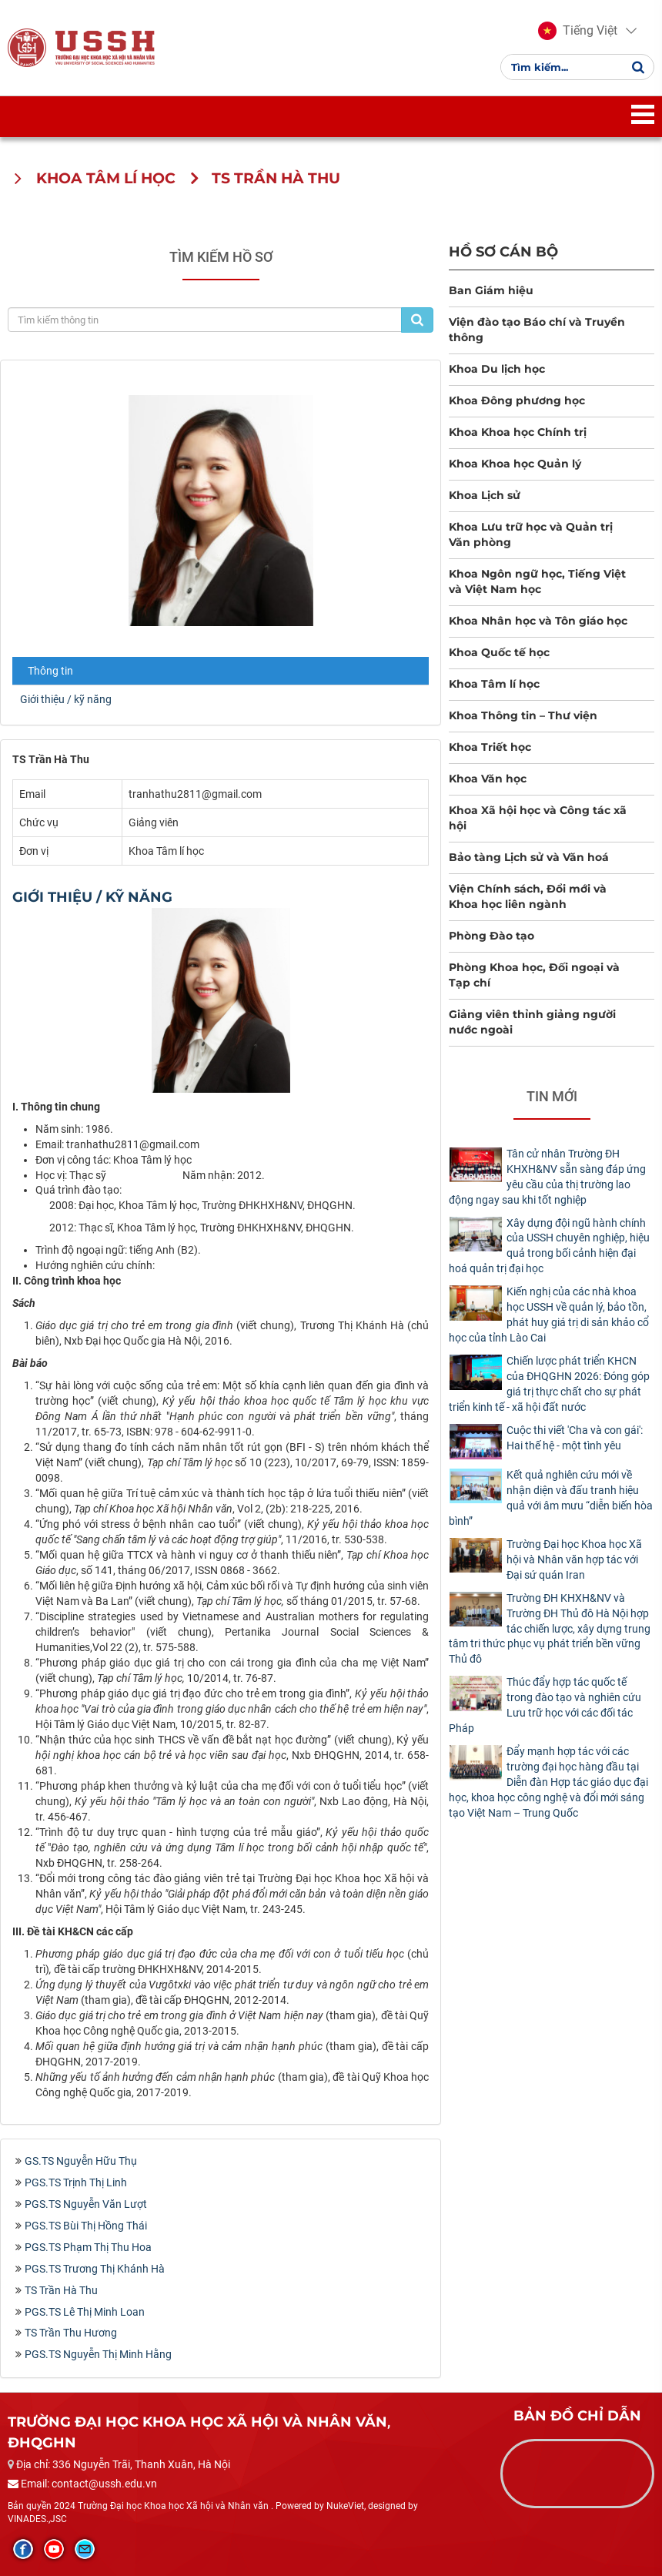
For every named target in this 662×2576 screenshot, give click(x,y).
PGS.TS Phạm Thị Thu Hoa (88, 2247)
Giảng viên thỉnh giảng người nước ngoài (532, 1022)
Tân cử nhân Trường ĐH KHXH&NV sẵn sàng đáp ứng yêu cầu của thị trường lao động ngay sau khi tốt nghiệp (547, 1176)
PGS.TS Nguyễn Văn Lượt (86, 2204)
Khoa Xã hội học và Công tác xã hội (538, 817)
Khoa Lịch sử (484, 495)
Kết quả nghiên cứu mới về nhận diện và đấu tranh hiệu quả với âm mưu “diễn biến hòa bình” (551, 1498)
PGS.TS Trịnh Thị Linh (76, 2182)
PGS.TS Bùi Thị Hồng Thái (86, 2225)
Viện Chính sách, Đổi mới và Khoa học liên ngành (528, 896)
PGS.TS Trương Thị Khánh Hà (95, 2269)
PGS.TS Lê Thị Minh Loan (85, 2312)
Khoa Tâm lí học (494, 684)
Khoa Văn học (488, 779)
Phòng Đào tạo (491, 936)
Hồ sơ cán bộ (503, 251)
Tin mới (552, 1096)
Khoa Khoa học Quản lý (515, 464)
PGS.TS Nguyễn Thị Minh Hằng (98, 2354)
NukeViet (345, 2506)
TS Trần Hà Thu (61, 2290)
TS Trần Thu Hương (71, 2332)
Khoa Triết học (490, 747)
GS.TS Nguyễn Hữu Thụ (81, 2161)
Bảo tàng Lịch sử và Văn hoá (529, 857)
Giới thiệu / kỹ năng (66, 699)
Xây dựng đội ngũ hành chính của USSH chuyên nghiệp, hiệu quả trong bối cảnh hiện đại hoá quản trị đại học (549, 1246)
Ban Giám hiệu (491, 290)
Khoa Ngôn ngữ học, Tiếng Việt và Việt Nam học (537, 581)
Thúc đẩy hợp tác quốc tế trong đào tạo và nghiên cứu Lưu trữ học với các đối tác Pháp (545, 1705)
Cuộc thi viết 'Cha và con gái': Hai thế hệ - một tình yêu (575, 1438)
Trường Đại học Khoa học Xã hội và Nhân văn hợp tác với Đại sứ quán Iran (574, 1559)
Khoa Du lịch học (497, 369)
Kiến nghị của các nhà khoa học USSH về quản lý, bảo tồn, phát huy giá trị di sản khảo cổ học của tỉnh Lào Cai (549, 1314)
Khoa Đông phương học (517, 400)
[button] (577, 31)
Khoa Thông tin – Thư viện (523, 715)
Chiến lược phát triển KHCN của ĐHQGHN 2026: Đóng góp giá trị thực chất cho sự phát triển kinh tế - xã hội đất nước (549, 1384)
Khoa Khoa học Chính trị (518, 432)
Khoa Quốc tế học (499, 652)
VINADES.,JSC (37, 2519)
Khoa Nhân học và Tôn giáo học (538, 621)
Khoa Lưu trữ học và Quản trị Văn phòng (531, 534)
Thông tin (50, 671)
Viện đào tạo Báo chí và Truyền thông (537, 329)
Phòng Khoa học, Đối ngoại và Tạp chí (534, 975)
